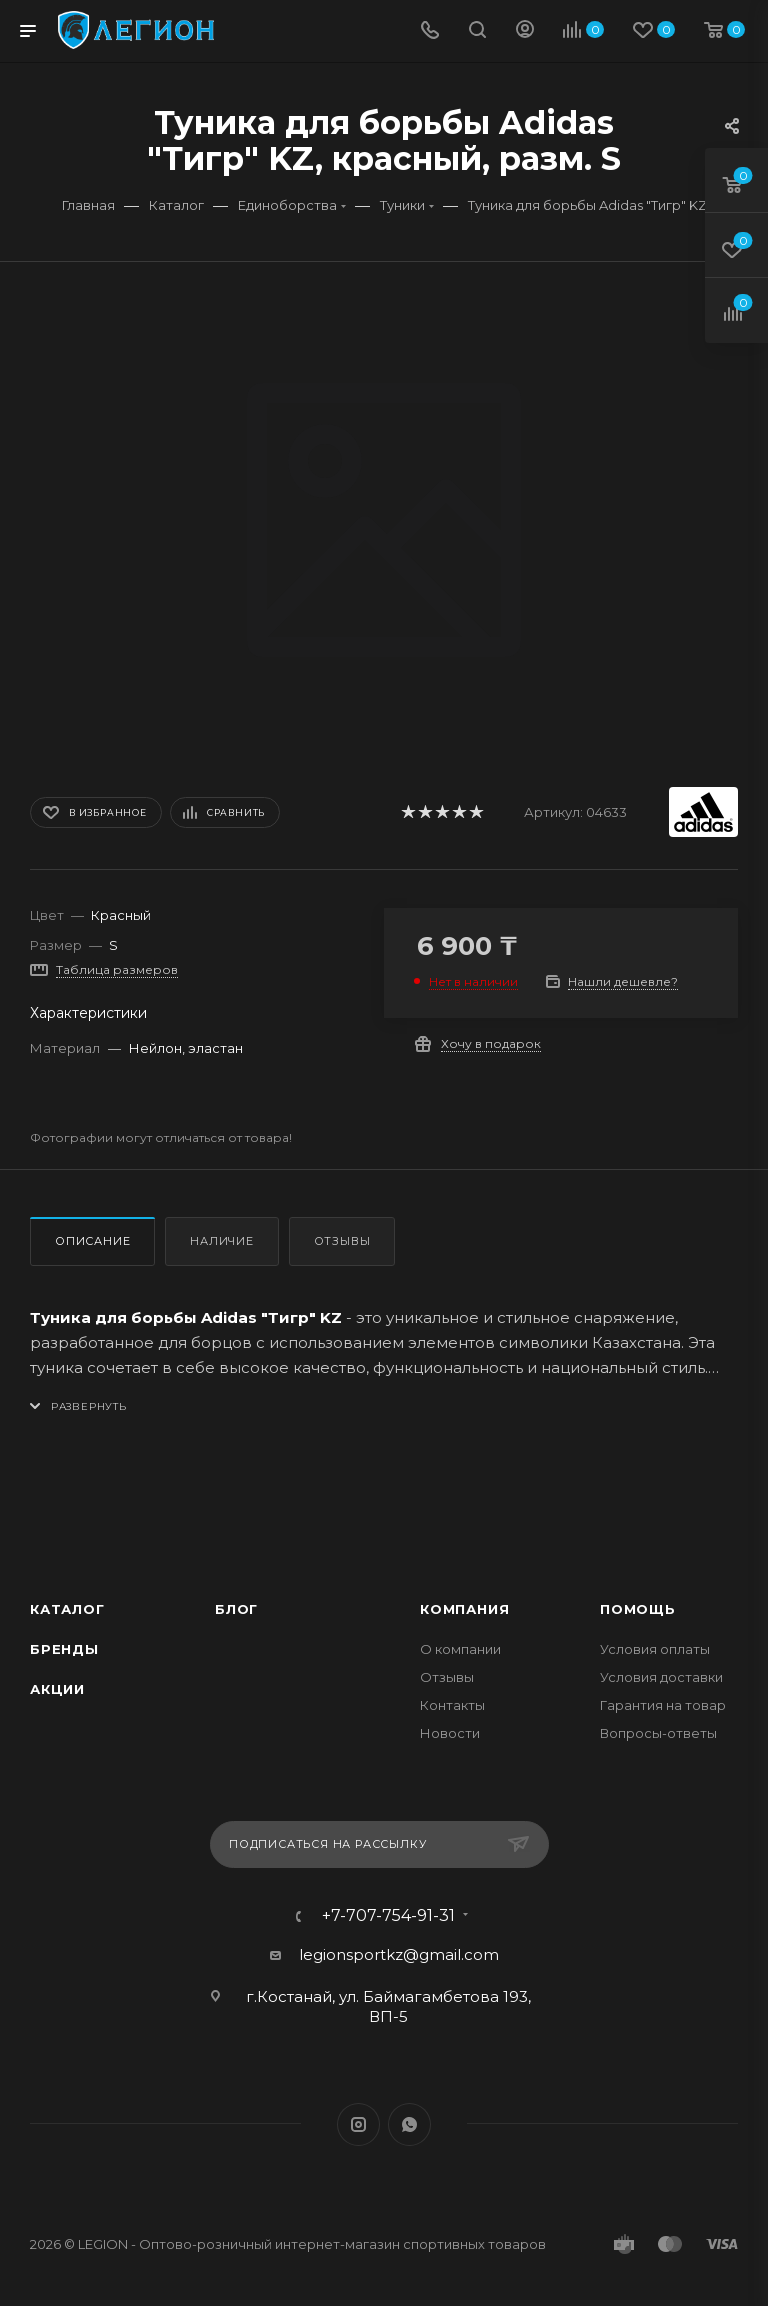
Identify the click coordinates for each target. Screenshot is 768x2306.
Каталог (67, 1609)
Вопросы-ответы (658, 1733)
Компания (464, 1609)
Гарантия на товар (663, 1705)
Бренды (64, 1649)
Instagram (358, 2124)
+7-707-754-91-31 (388, 1916)
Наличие (222, 1241)
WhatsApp (409, 2124)
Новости (450, 1733)
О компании (460, 1649)
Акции (57, 1689)
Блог (236, 1609)
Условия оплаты (655, 1649)
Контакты (452, 1705)
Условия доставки (661, 1677)
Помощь (638, 1609)
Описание (92, 1241)
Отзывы (342, 1241)
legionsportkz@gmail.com (399, 1954)
